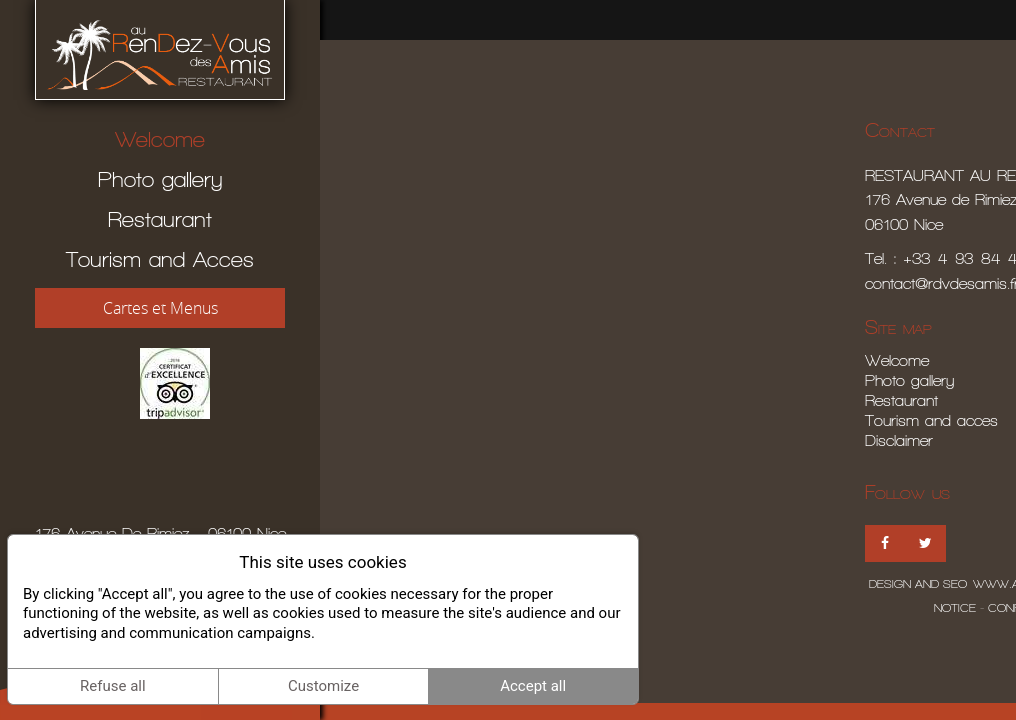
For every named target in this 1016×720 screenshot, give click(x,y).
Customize (323, 686)
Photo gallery (160, 179)
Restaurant (160, 219)
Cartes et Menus (160, 308)
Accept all (533, 686)
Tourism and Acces (160, 259)
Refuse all (113, 686)
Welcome (160, 139)
